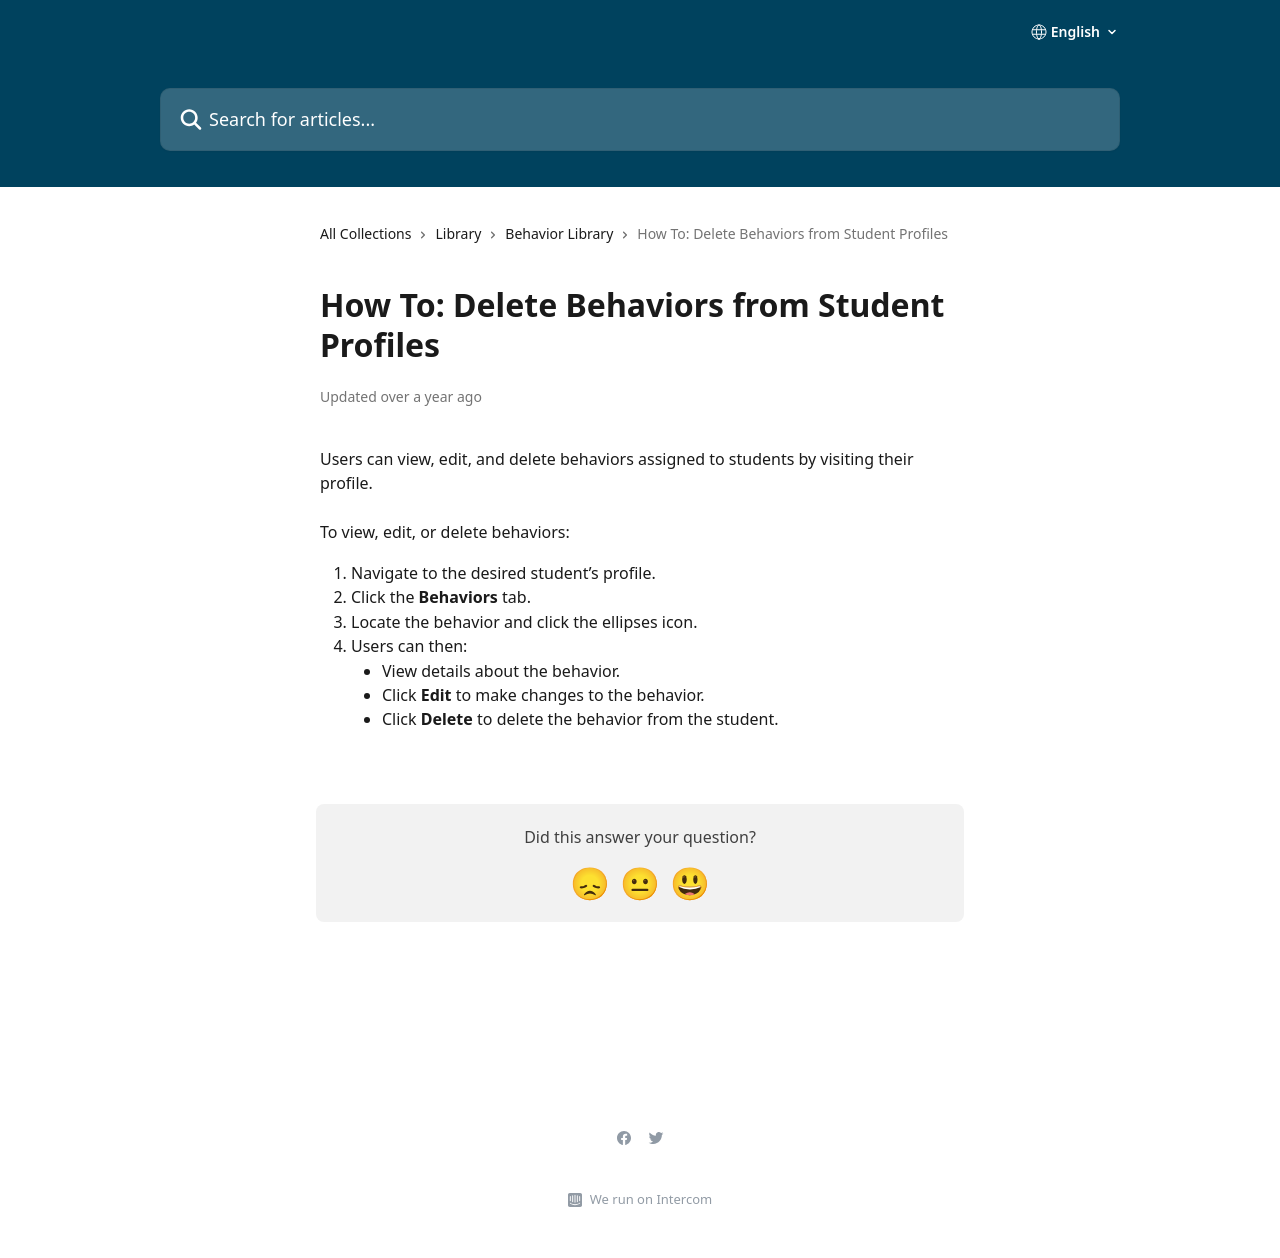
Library (458, 233)
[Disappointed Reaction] (590, 882)
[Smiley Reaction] (690, 882)
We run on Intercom (651, 1199)
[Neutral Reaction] (640, 882)
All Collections (365, 233)
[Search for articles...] (640, 119)
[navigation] (634, 242)
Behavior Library (559, 233)
